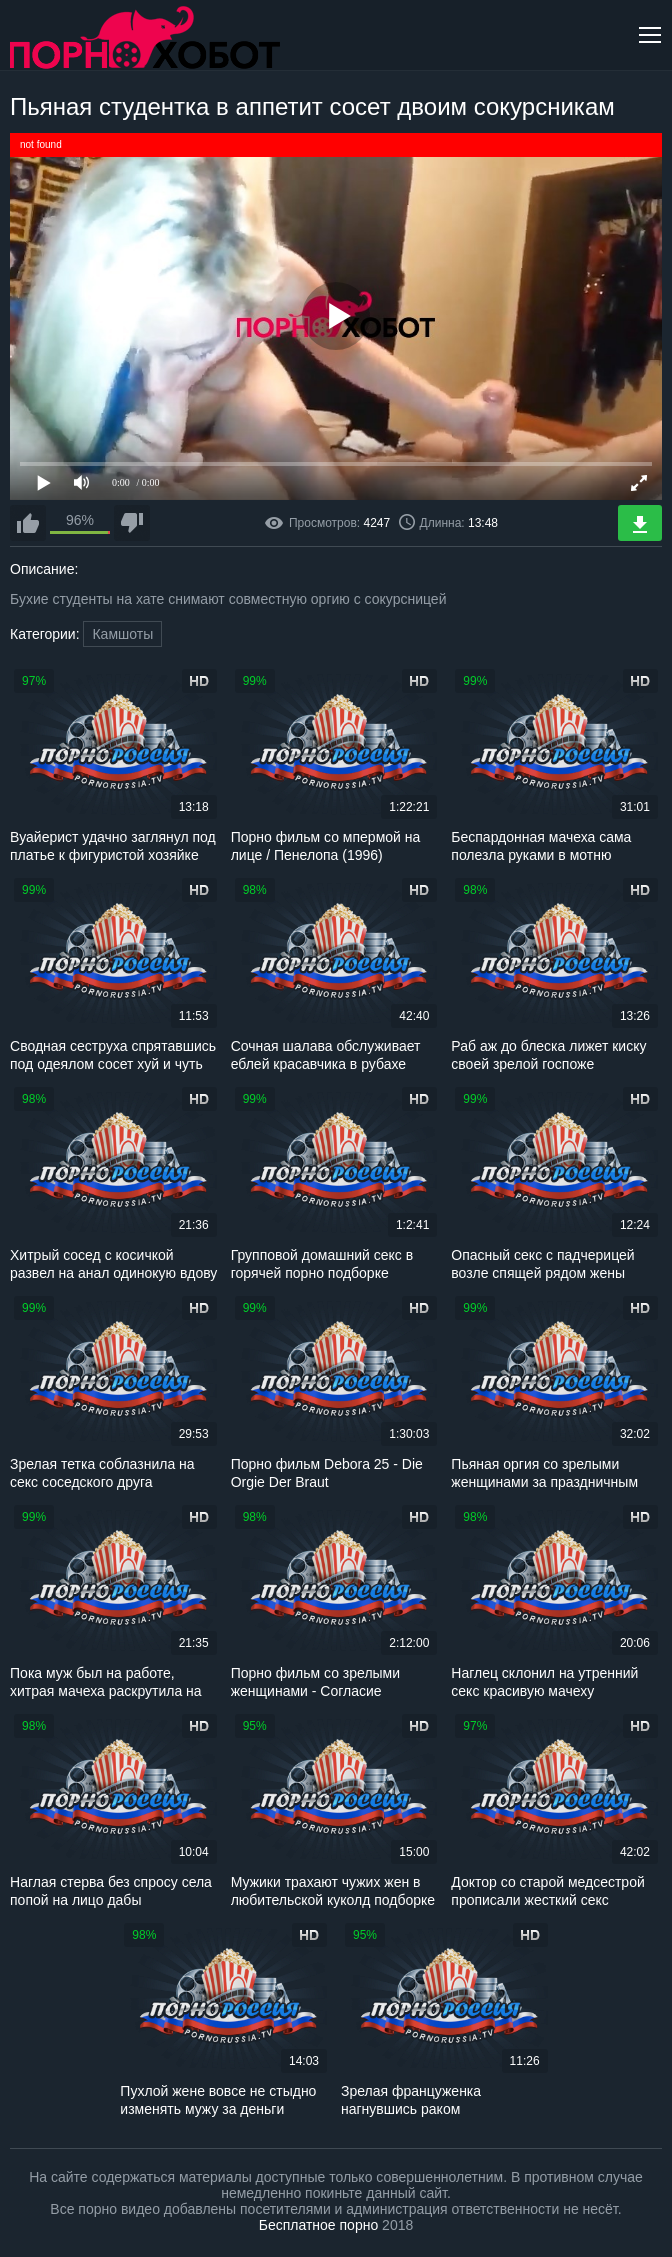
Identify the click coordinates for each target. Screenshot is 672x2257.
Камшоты (122, 634)
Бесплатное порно (318, 2225)
